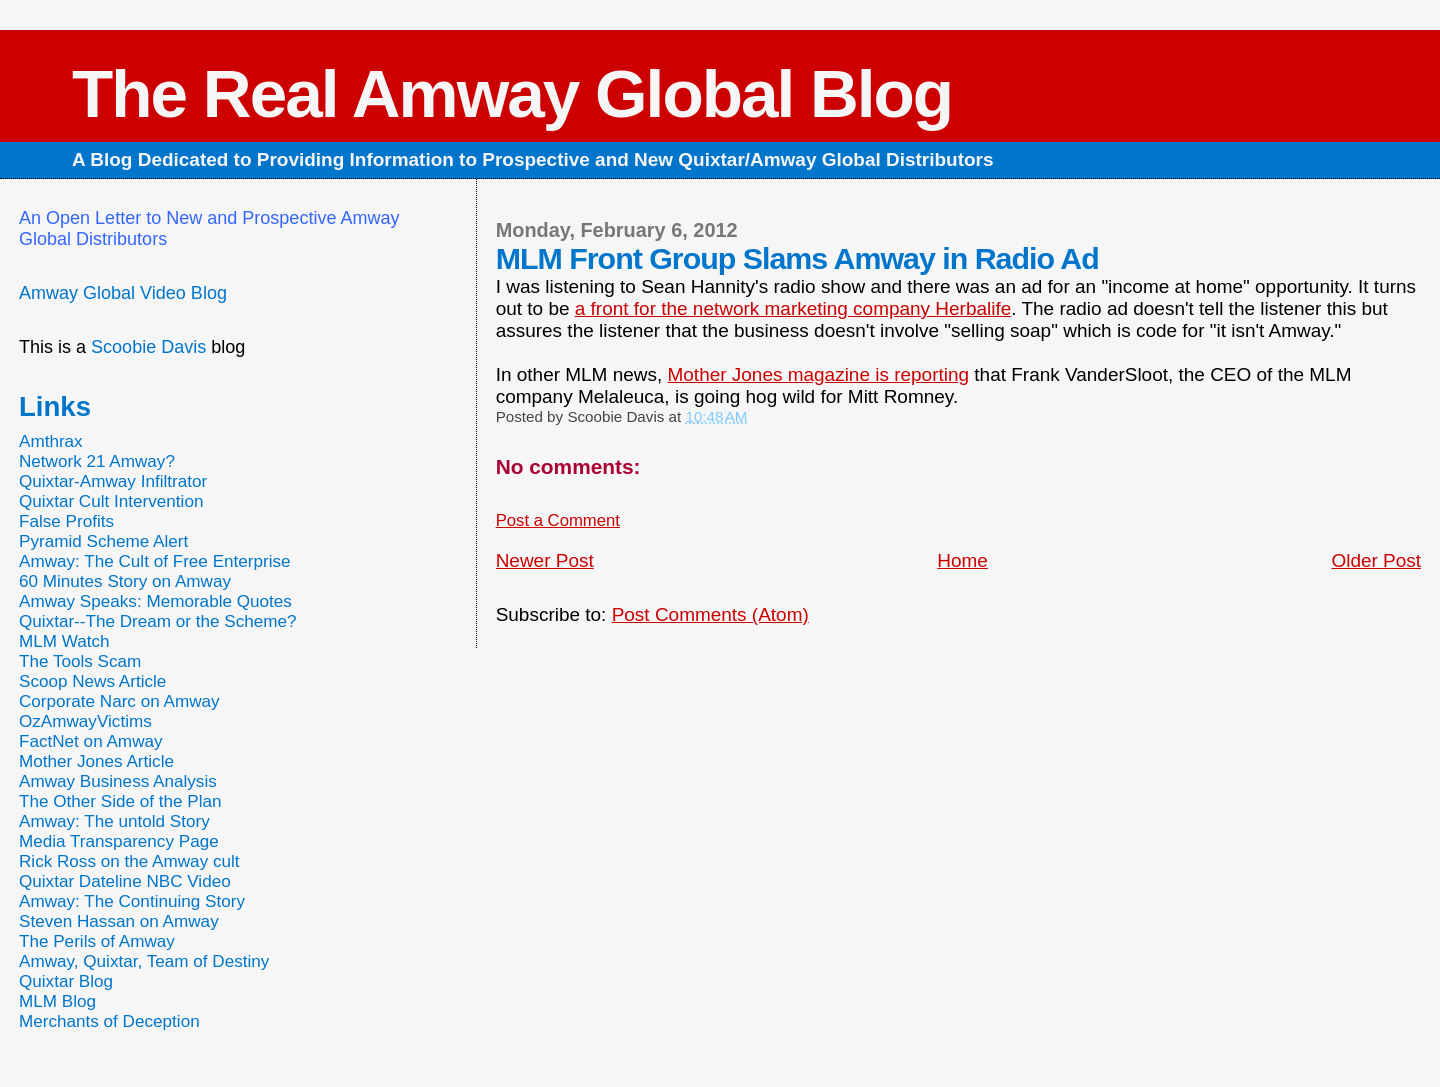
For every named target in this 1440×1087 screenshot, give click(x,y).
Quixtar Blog (66, 981)
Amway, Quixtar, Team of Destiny (144, 961)
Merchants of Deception (109, 1021)
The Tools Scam (80, 661)
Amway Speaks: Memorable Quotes (155, 601)
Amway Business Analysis (118, 781)
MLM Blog (57, 1001)
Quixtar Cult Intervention (111, 501)
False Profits (66, 521)
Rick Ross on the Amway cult (129, 861)
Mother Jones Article (96, 761)
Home (962, 560)
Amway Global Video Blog (123, 293)
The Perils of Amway (97, 941)
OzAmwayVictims (85, 721)
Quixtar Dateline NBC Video (125, 881)
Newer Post (545, 560)
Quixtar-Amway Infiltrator (113, 481)
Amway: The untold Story (114, 821)
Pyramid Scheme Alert (103, 541)
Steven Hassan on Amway (119, 921)
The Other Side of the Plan (120, 801)
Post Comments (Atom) (710, 614)
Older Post (1376, 560)
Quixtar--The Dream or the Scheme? (158, 621)
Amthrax (51, 441)
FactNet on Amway (91, 741)
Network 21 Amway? (97, 461)
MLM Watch (64, 641)
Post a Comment (558, 520)
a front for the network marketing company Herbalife (793, 308)
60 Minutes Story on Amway (125, 581)
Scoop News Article (92, 681)
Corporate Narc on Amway (119, 701)
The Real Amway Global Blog (512, 93)
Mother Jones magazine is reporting (819, 374)
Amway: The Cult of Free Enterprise (155, 561)
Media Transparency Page (119, 841)
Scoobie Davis (148, 347)
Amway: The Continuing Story (132, 901)
